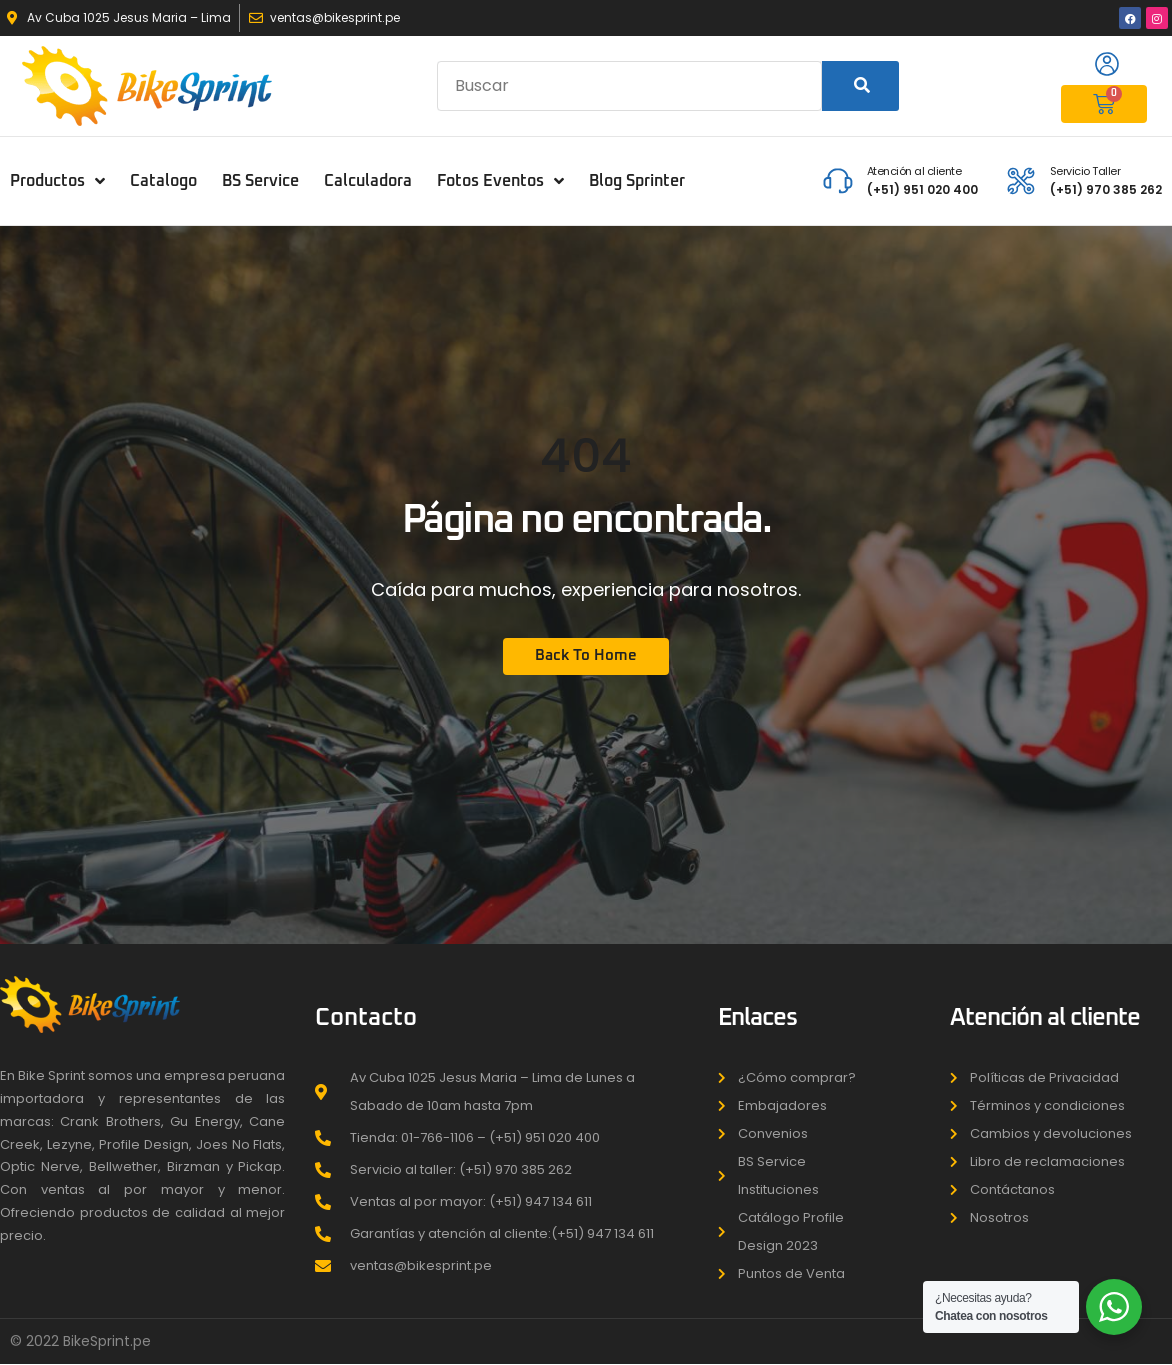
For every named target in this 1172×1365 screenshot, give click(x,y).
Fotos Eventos (500, 181)
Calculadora (368, 181)
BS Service (260, 181)
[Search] (860, 86)
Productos (57, 181)
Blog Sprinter (637, 181)
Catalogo (163, 181)
